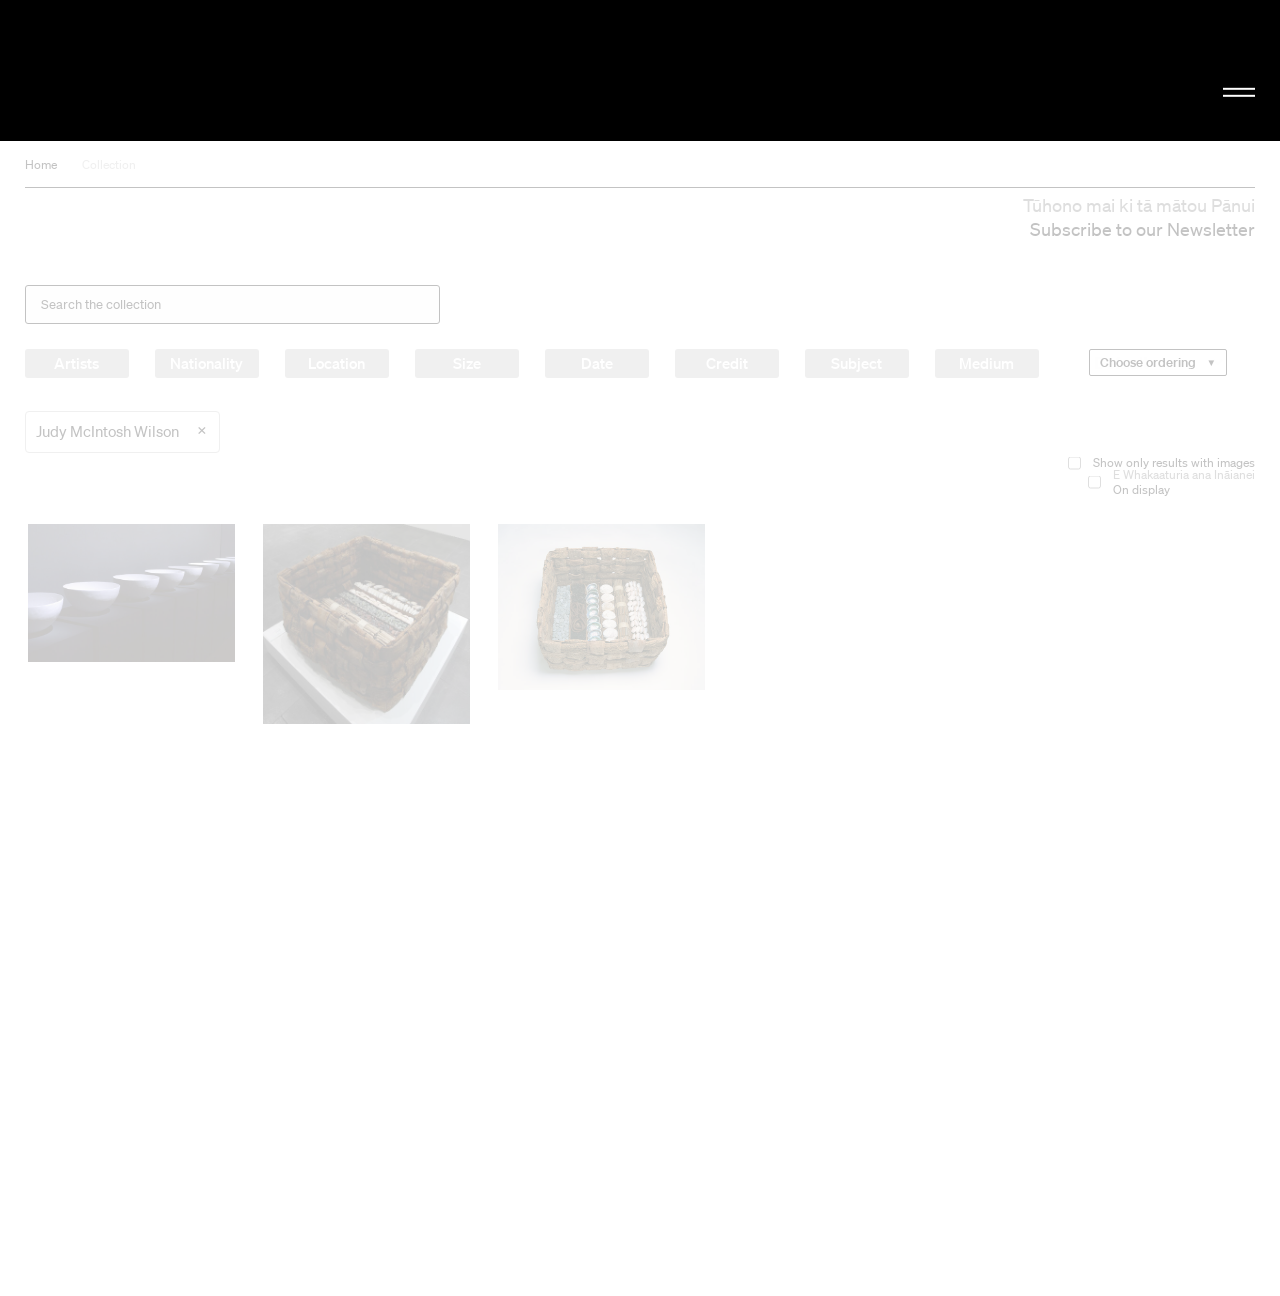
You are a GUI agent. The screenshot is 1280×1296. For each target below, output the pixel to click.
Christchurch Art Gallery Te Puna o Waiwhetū (216, 71)
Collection (109, 164)
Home (41, 164)
